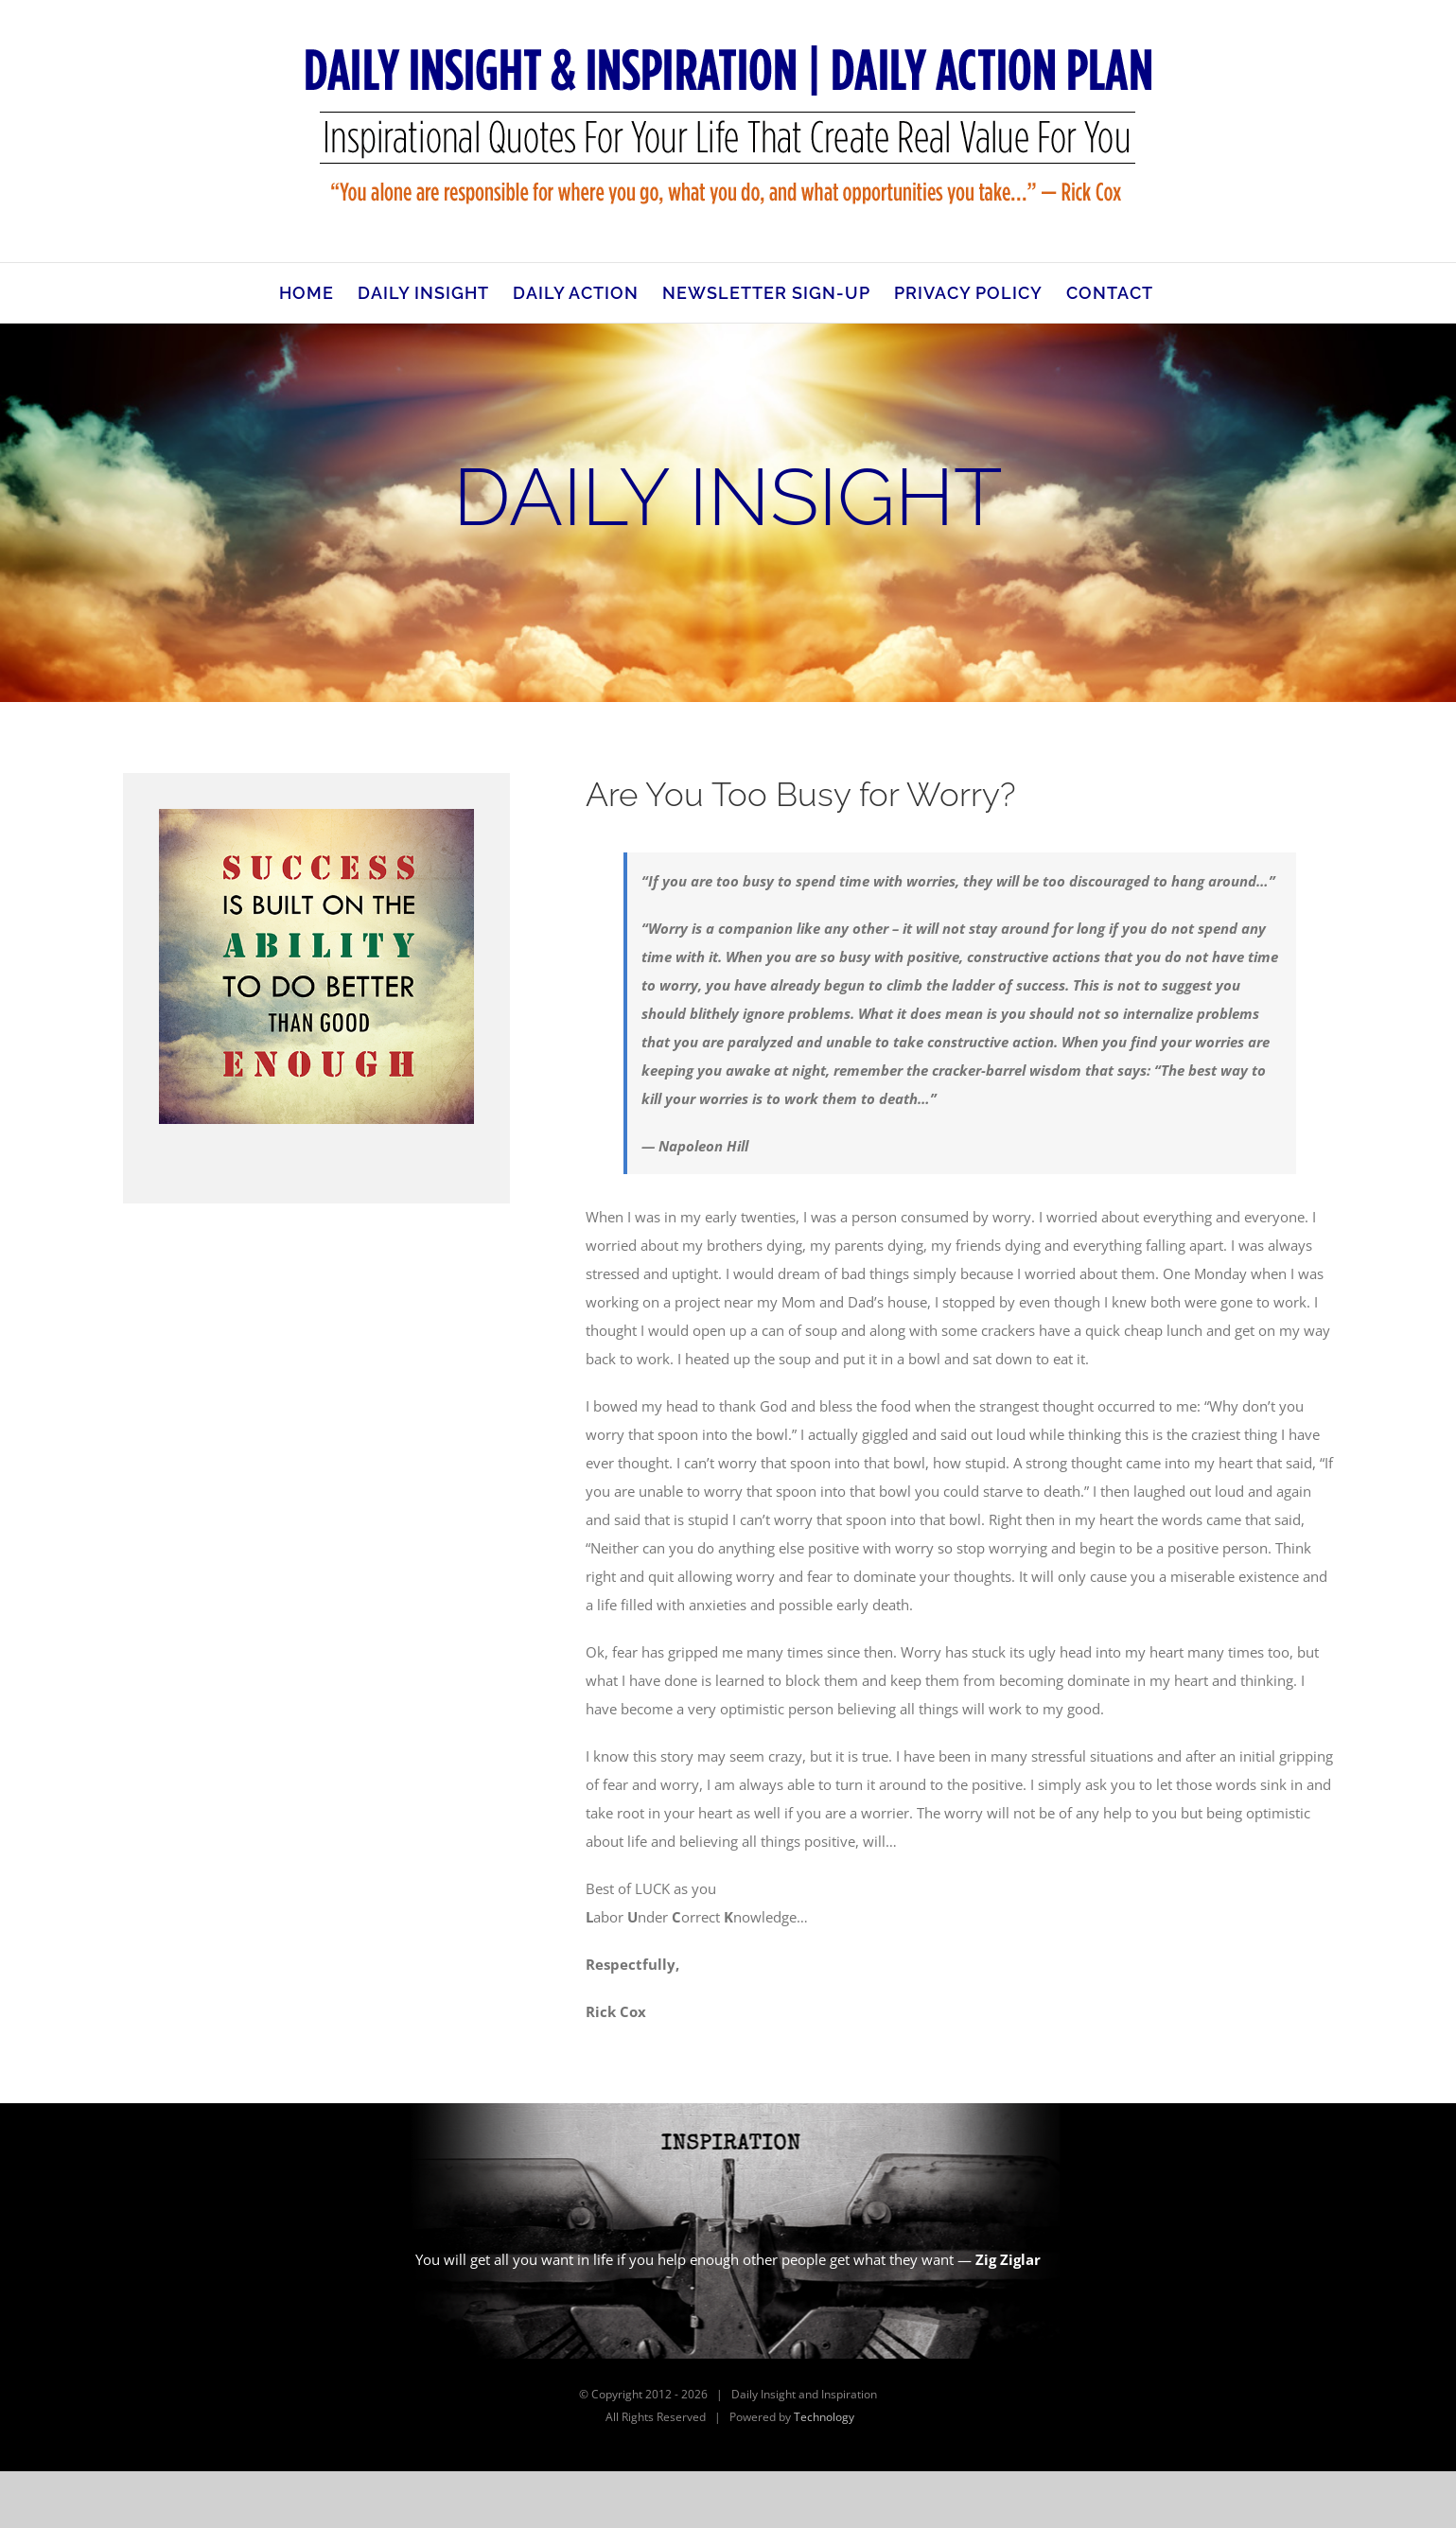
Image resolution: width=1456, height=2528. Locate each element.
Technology (824, 2417)
